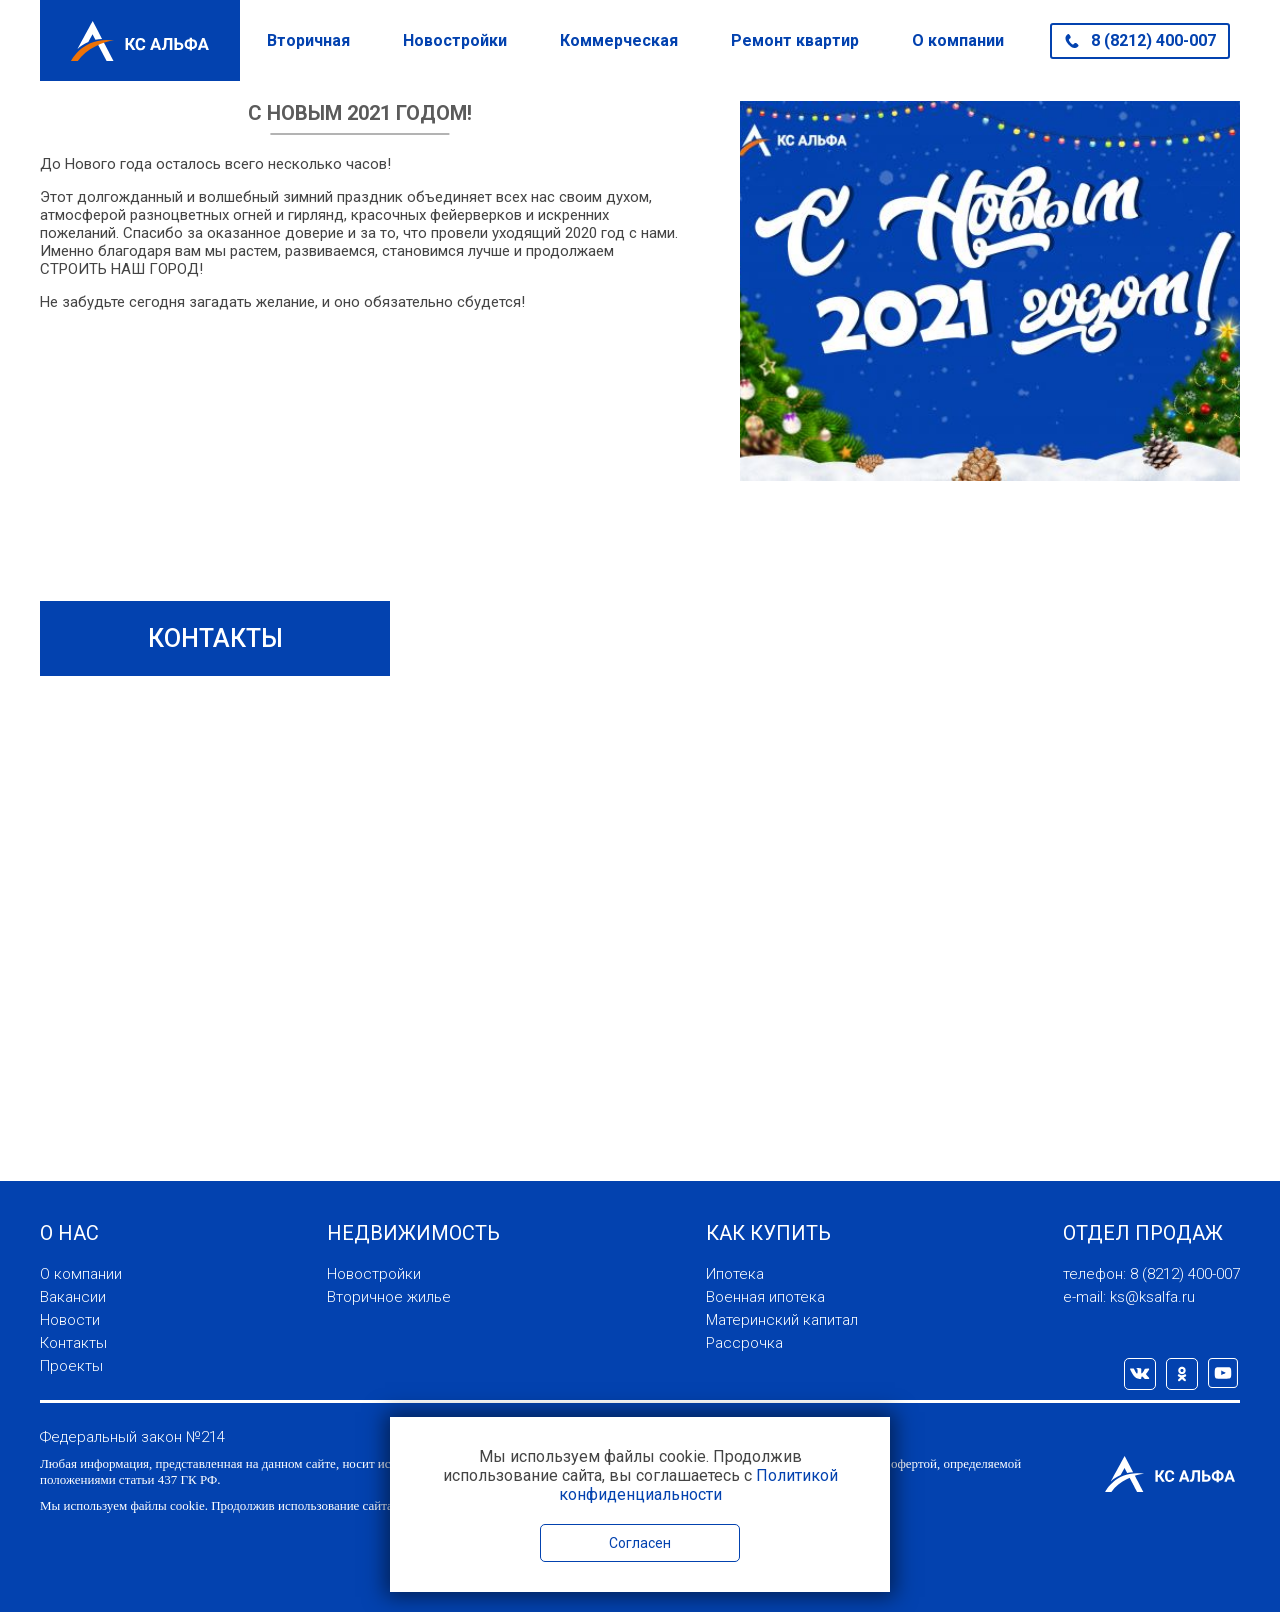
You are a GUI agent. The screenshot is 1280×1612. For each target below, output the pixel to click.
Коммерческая (619, 40)
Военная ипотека (765, 1297)
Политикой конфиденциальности (698, 1485)
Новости (70, 1320)
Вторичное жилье (389, 1297)
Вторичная (308, 40)
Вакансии (73, 1297)
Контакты (73, 1343)
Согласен (640, 1543)
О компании (958, 40)
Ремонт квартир (795, 40)
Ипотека (735, 1274)
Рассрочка (744, 1343)
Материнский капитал (782, 1320)
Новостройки (455, 40)
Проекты (71, 1366)
